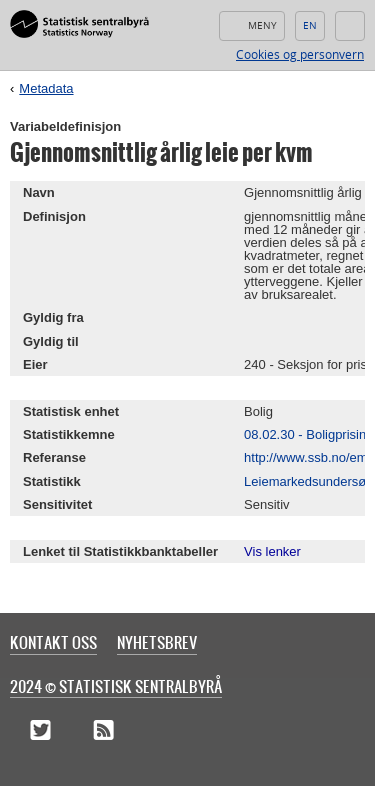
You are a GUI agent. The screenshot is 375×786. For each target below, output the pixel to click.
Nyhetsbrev (157, 642)
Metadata (46, 88)
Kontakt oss (53, 642)
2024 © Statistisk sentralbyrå (116, 686)
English (310, 26)
